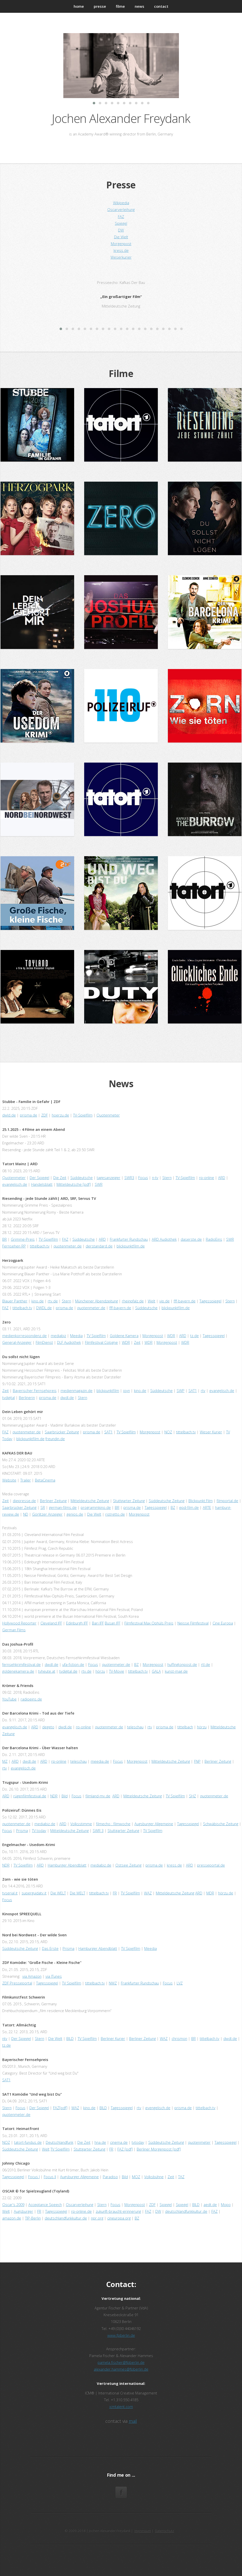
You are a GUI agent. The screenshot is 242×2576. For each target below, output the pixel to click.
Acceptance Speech (45, 2204)
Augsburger (23, 2211)
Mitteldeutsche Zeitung (90, 1500)
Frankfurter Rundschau (129, 1239)
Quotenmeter (108, 1115)
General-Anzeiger (17, 1342)
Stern (167, 1177)
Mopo (226, 2204)
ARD (221, 1177)
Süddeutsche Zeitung (166, 1500)
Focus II (50, 2176)
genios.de (75, 1514)
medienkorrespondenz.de (24, 1335)
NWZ (113, 1982)
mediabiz (58, 1335)
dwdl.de (67, 1397)
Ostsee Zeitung (128, 1865)
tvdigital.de (68, 1671)
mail (133, 2421)
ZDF (44, 1115)
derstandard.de (99, 1245)
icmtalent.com (121, 2406)
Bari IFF (98, 1623)
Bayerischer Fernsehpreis (35, 1390)
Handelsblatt (42, 1184)
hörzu (100, 1671)
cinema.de (119, 2142)
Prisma (22, 1830)
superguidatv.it (34, 1892)
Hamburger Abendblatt (67, 1865)
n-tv (155, 1177)
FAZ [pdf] (125, 2149)
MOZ (136, 2176)
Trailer (25, 1480)
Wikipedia (121, 202)
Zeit (137, 1342)
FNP (197, 1761)
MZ (5, 1761)
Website (9, 1480)
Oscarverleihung (121, 209)
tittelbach (185, 1726)
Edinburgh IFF (77, 1623)
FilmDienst (44, 1342)
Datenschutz (164, 2530)
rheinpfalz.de (133, 1300)
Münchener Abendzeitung (96, 1300)
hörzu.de (225, 1892)
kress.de (121, 250)
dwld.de (9, 1115)
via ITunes (53, 1976)
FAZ (121, 216)
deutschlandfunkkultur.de (186, 2211)
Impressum (142, 2530)
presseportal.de (211, 1865)
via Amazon (31, 1976)
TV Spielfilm (96, 1335)
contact (161, 6)
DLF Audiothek (69, 1342)
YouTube (9, 1699)
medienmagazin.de (76, 1390)
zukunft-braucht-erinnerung (118, 2211)
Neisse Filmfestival (193, 1623)
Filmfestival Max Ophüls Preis (148, 1623)
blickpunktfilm (107, 1390)
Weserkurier (121, 257)
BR (4, 1239)
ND (25, 1514)
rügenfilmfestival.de (29, 1795)
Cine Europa (223, 1623)
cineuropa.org (119, 2218)
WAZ (148, 1892)
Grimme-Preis (23, 1239)
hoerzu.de (60, 1115)
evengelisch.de (157, 2107)
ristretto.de (115, 1514)
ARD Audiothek (164, 1239)
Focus (143, 1177)
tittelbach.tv (40, 1245)
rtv (203, 1390)
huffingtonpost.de (182, 1664)
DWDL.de (44, 1307)
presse (100, 6)
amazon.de (11, 2218)
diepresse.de (24, 1500)
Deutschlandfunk (59, 2142)
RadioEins (214, 1239)
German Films (14, 1629)
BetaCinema (45, 1480)
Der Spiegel (39, 1177)
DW (121, 230)
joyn (126, 1390)
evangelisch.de (14, 1184)
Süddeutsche (81, 1177)
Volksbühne (154, 2176)
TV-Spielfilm (82, 1115)
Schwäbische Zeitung (220, 1823)
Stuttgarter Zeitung (129, 1500)
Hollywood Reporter (19, 1623)
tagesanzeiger (108, 1177)
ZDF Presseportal (17, 1982)
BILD (70, 2038)
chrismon (179, 2038)
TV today (39, 1830)
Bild (65, 1795)
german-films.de (63, 1507)
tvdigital (8, 1397)
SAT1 (192, 1390)
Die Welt (121, 236)
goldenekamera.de (18, 1671)
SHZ (192, 1795)
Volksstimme (81, 1823)
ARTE (207, 1507)
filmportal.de (227, 1500)
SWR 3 (98, 1830)
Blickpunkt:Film (200, 1500)
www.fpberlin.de (121, 2335)
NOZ (168, 1431)
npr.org (97, 2218)
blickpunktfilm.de (131, 1245)
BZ (173, 1507)
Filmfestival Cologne (101, 1342)
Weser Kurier (211, 1431)
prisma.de (28, 1115)
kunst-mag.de (176, 1671)
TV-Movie (116, 1671)
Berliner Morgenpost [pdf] (159, 2149)
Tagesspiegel (210, 1300)
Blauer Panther (14, 1300)
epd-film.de (189, 1507)
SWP (180, 1390)
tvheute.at (46, 1671)
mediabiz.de (44, 1823)
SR (42, 1507)
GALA (156, 1671)
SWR (99, 1184)
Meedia (76, 1335)
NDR (54, 1795)
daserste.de (191, 1239)
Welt (151, 1300)
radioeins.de (31, 1699)
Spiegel (121, 223)
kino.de (37, 1300)
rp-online (206, 1177)
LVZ (180, 1982)
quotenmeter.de (68, 1245)
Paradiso (110, 2176)
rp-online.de (81, 2211)
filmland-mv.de (97, 1795)
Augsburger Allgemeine (153, 1823)
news (139, 6)
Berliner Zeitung (53, 1500)
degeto (48, 1726)
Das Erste (50, 1948)
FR (115, 1892)
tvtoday (138, 2142)
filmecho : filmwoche (113, 1823)
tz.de (194, 1335)
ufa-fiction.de (73, 1664)
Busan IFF (112, 1623)
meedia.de (100, 1761)
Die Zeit (59, 1177)
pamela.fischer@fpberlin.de (121, 2362)
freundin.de (55, 1438)
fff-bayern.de (185, 1300)
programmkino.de (96, 1507)
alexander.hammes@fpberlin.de (121, 2369)
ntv (4, 2038)
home (79, 6)
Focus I (34, 2176)
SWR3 (129, 1177)
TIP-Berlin (33, 2218)
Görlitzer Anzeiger (47, 1514)
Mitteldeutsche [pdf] (74, 1184)
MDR (210, 1892)
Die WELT (58, 1892)
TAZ (181, 2176)
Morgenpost (121, 243)
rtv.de (53, 1300)
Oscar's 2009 (13, 2204)
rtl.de (205, 1664)
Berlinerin (27, 1397)
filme (120, 6)
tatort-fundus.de (28, 2142)
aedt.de (210, 2204)
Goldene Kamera (124, 1335)
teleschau (135, 1726)
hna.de (100, 2142)
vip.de (164, 1300)
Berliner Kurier (113, 2038)
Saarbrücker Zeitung (62, 1431)
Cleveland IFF (51, 1623)
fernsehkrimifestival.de (21, 1664)
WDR (171, 1335)
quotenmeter (199, 2142)
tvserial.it (10, 1892)
